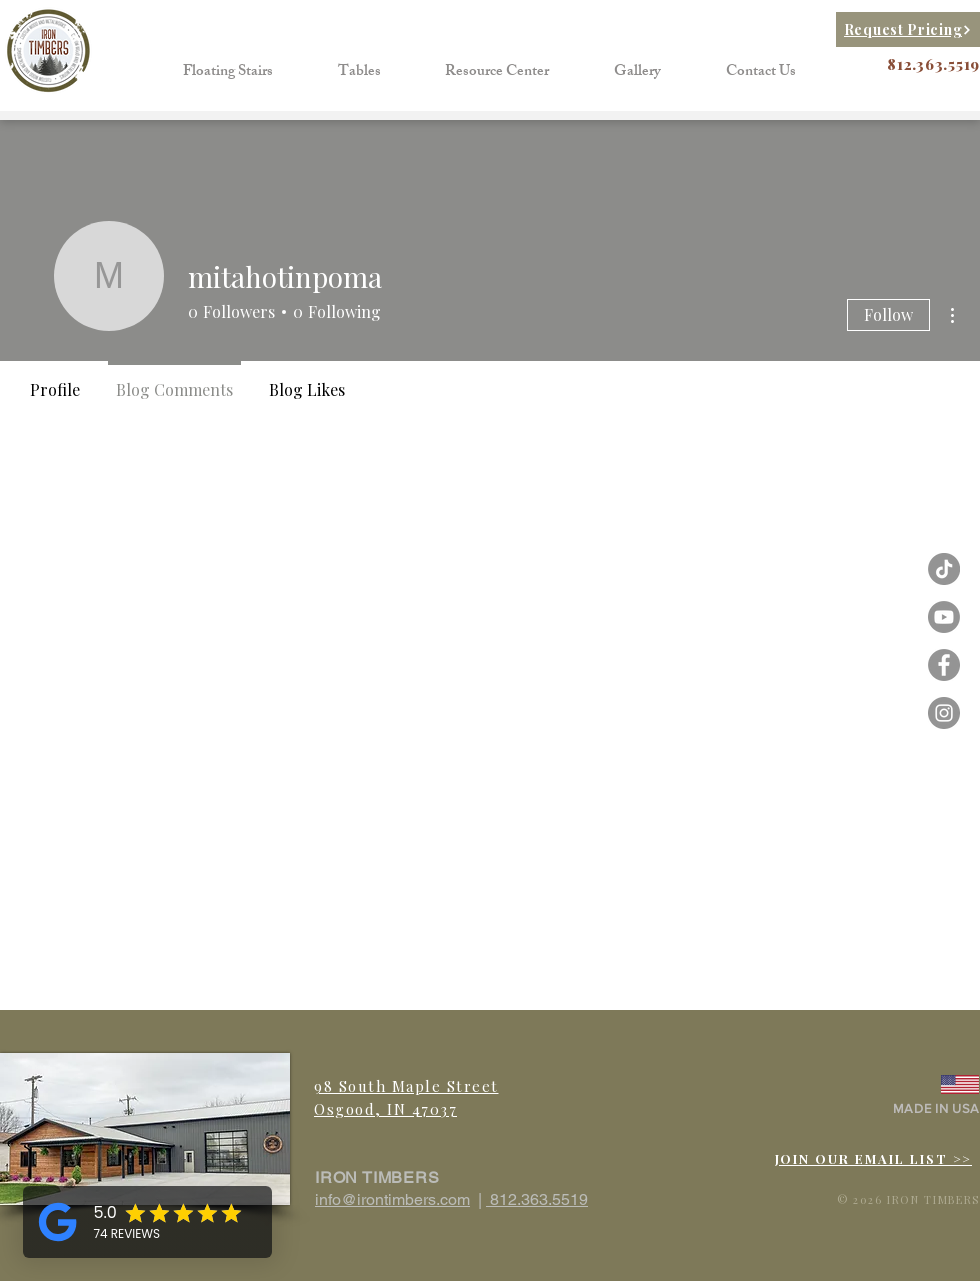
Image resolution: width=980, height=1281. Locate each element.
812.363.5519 (537, 1199)
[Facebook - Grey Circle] (944, 665)
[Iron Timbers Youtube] (944, 617)
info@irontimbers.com (392, 1199)
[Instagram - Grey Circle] (944, 713)
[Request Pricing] (908, 29)
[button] (228, 72)
